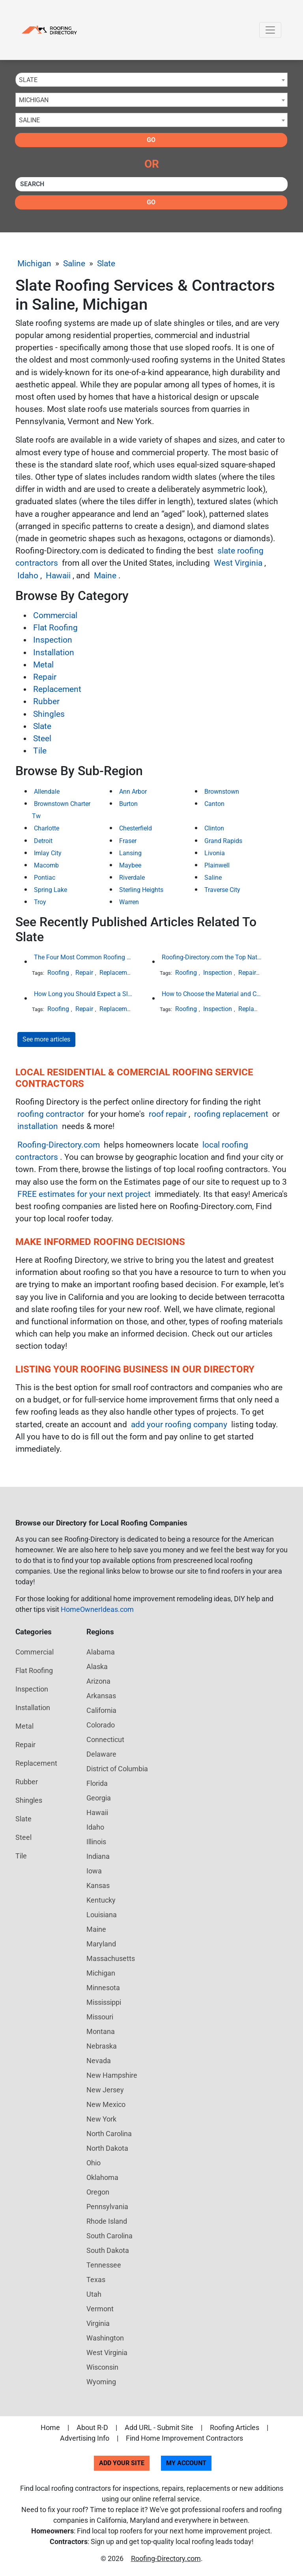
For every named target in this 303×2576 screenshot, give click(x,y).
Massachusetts (110, 1958)
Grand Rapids (223, 841)
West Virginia (238, 563)
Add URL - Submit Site (159, 2427)
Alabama (100, 1652)
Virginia (98, 2323)
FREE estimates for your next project (84, 1194)
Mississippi (103, 2002)
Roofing (58, 972)
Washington (105, 2338)
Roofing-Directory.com (58, 1145)
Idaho (27, 575)
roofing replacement (231, 1114)
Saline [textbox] (29, 120)
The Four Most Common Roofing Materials (84, 957)
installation (37, 1126)
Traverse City (222, 890)
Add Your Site (121, 2463)
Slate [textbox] (28, 80)
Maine (105, 575)
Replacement (57, 689)
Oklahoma (102, 2177)
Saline (74, 263)
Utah (93, 2294)
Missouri (99, 2017)
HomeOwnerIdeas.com (97, 1609)
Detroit (43, 841)
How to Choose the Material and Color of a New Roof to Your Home (212, 994)
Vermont (100, 2309)
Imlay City (48, 853)
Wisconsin (102, 2367)
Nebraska (101, 2046)
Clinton (214, 828)
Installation (53, 652)
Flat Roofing (55, 627)
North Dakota (107, 2148)
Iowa (94, 1871)
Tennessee (103, 2265)
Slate (106, 263)
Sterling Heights (141, 890)
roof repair (168, 1114)
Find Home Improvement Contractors (184, 2438)
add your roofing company (179, 1424)
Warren (129, 902)
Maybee (130, 865)
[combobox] (151, 80)
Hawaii (58, 575)
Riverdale (132, 877)
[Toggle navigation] (270, 30)
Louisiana (101, 1915)
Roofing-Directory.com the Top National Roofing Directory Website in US (212, 957)
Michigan (34, 263)
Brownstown (221, 791)
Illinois (96, 1842)
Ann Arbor (133, 791)
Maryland (101, 1944)
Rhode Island (106, 2221)
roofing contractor (50, 1114)
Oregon (97, 2192)
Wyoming (101, 2382)
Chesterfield (135, 828)
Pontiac (44, 877)
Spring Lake (50, 890)
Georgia (98, 1798)
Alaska (97, 1666)
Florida (97, 1783)
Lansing (130, 853)
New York (101, 2119)
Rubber (46, 701)
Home (50, 2427)
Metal (43, 664)
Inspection (52, 640)
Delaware (101, 1754)
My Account (186, 2463)
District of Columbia (117, 1769)
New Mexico (105, 2104)
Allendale (47, 791)
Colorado (100, 1725)
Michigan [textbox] (34, 100)
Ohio (93, 2163)
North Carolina (109, 2133)
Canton (214, 804)
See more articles (46, 1039)
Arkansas (101, 1696)
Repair (44, 677)
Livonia (214, 853)
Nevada (98, 2060)
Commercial (55, 615)
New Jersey (105, 2090)
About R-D (92, 2427)
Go (151, 140)
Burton (128, 804)
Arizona (98, 1681)
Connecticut (105, 1739)
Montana (100, 2031)
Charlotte (46, 828)
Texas (95, 2279)
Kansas (98, 1885)
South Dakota (107, 2250)
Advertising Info (84, 2438)
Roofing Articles (234, 2427)
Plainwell (217, 865)
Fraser (128, 841)
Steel (42, 738)
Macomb (46, 865)
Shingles (49, 714)
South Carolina (109, 2236)
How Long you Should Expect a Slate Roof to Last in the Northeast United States (84, 994)
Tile (40, 750)
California (101, 1710)
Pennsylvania (107, 2206)
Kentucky (101, 1900)
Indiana (98, 1856)
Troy (40, 902)
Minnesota (103, 1987)
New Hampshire (111, 2075)
